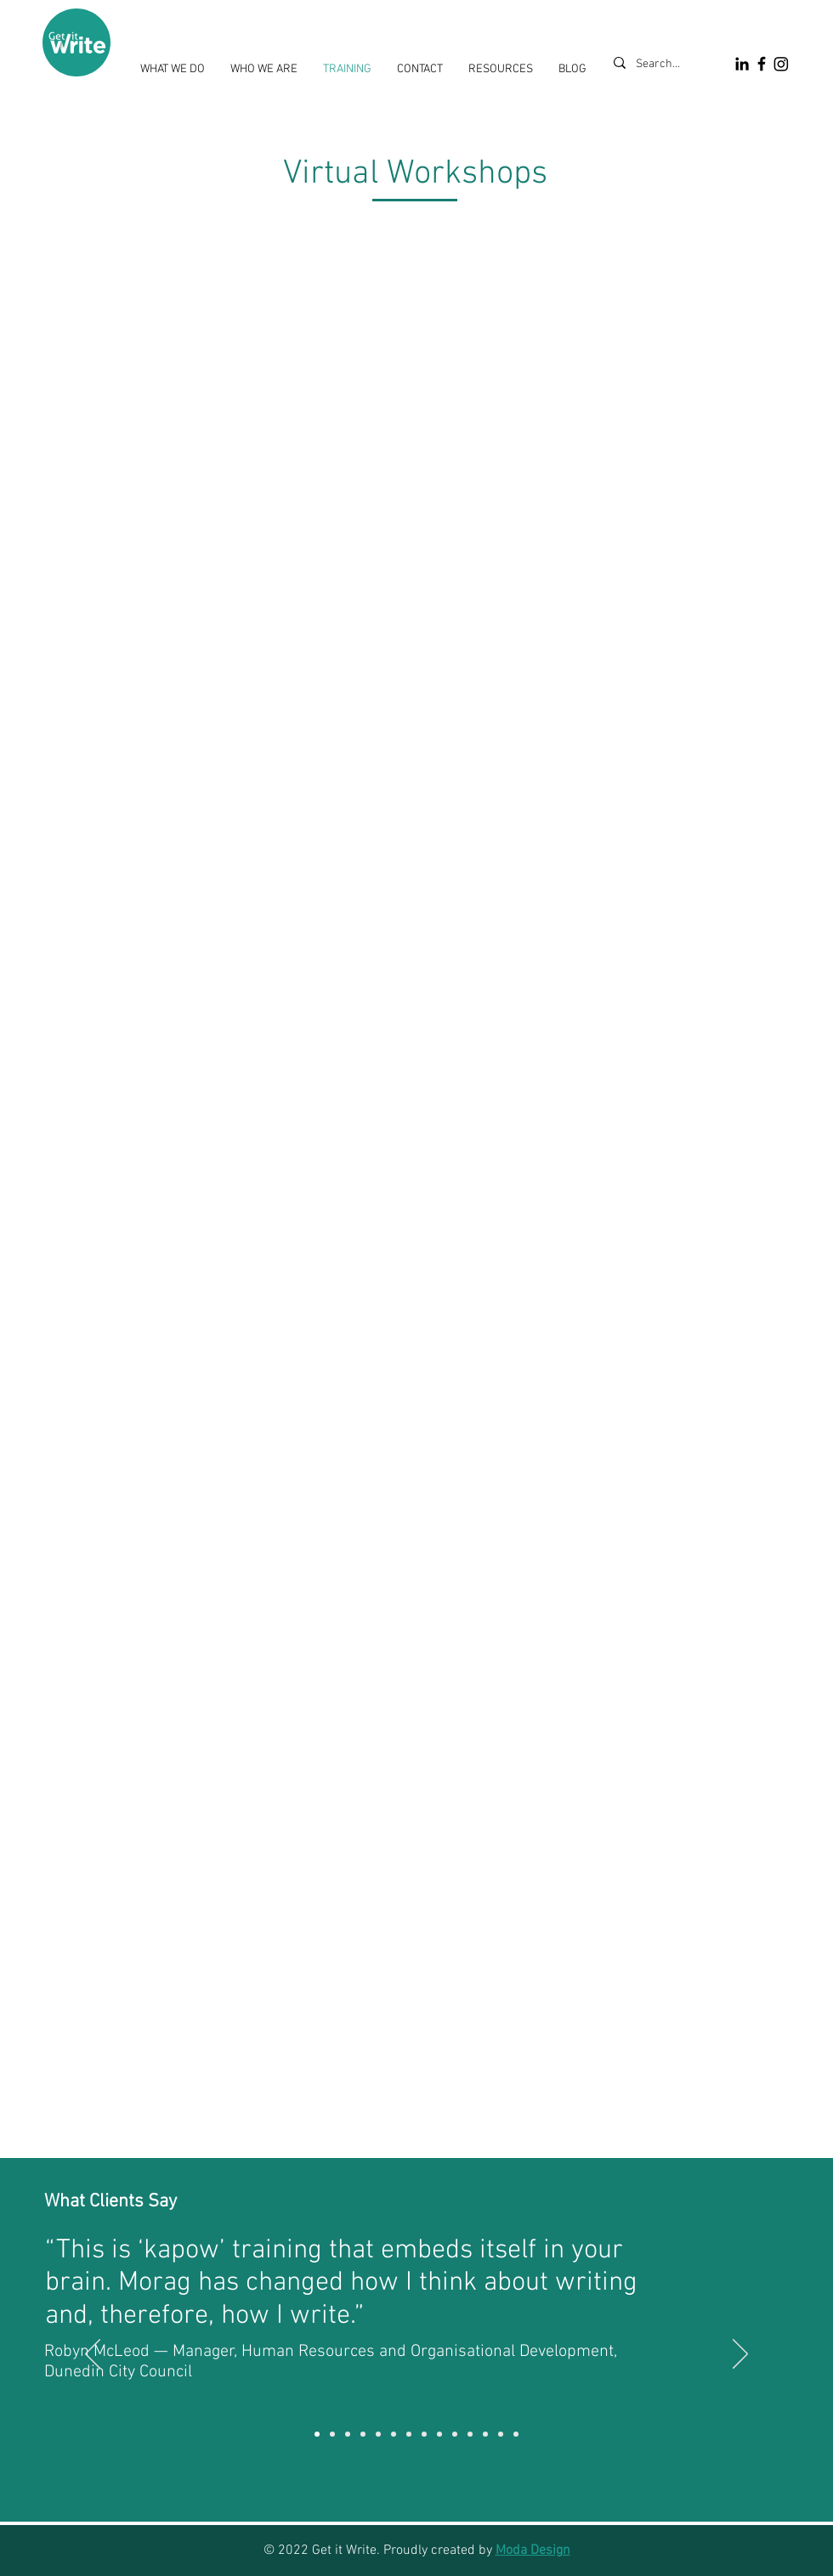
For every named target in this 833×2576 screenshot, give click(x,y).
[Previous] (92, 2355)
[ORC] (470, 2434)
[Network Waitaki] (454, 2434)
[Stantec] (378, 2434)
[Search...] (661, 64)
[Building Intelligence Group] (424, 2434)
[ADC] (439, 2434)
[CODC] (347, 2434)
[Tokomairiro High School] (408, 2434)
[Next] (740, 2355)
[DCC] (317, 2434)
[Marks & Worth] (332, 2434)
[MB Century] (363, 2434)
